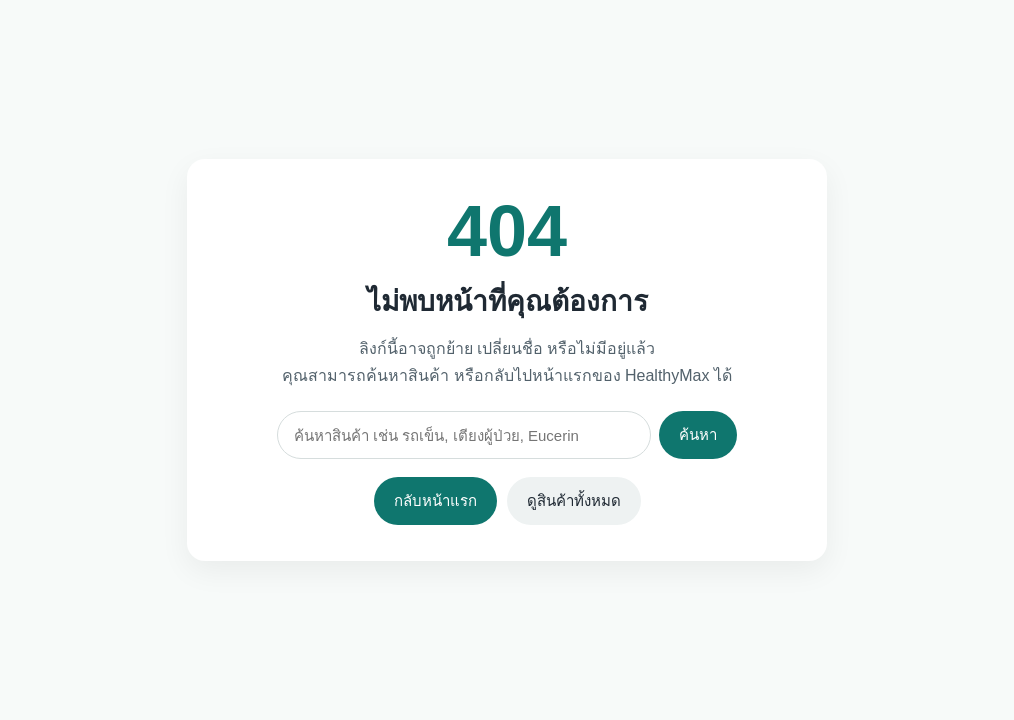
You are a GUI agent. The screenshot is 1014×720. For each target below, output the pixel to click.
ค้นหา (698, 434)
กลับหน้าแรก (435, 500)
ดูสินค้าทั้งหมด (574, 500)
